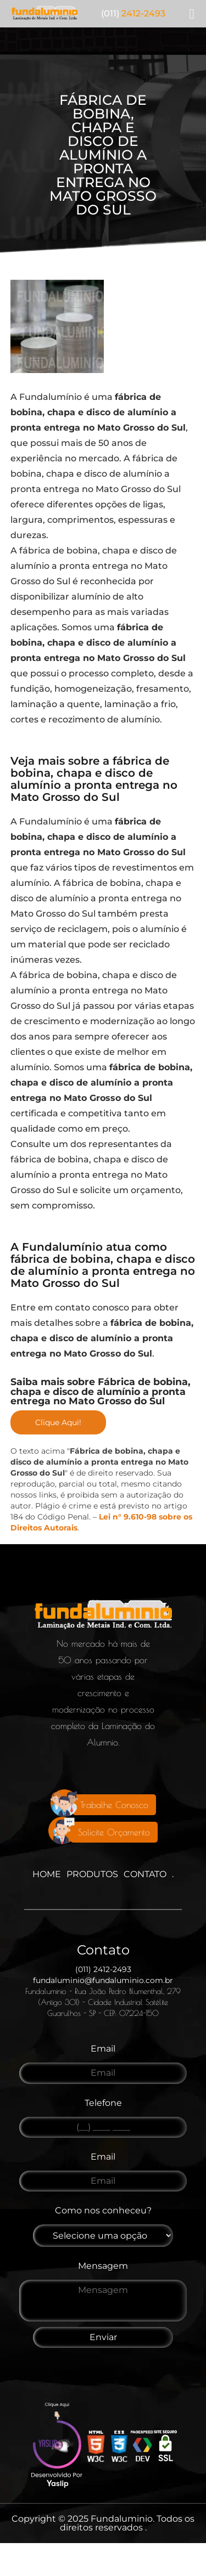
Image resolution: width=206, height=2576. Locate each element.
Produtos (92, 1874)
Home (46, 1874)
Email (103, 2048)
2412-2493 (133, 13)
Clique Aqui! (58, 1422)
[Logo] (103, 1617)
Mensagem (103, 2266)
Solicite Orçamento (114, 1832)
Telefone (103, 2103)
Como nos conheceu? (103, 2210)
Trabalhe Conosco (114, 1805)
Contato (145, 1874)
